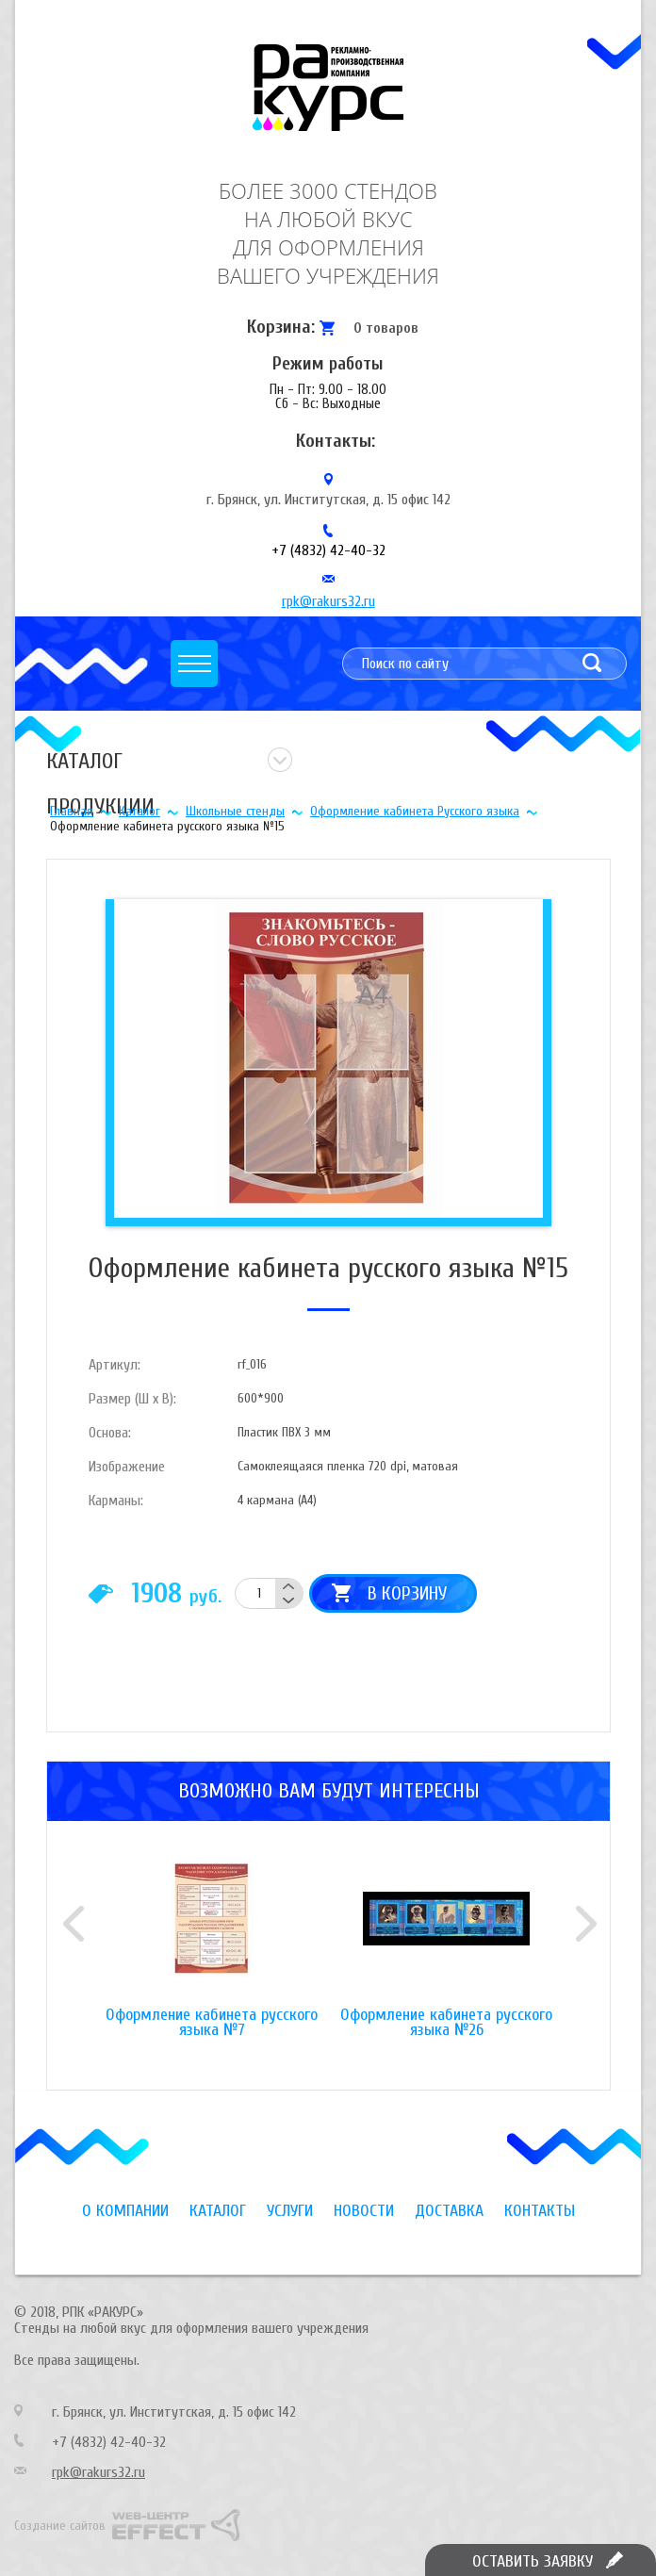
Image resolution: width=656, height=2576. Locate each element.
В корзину (407, 1593)
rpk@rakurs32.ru (328, 601)
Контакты (539, 2211)
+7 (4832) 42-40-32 (328, 550)
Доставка (449, 2211)
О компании (125, 2211)
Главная (71, 811)
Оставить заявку (532, 2561)
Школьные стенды (235, 811)
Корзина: (281, 326)
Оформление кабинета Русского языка (414, 811)
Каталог (139, 811)
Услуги (290, 2211)
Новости (364, 2211)
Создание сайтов (60, 2526)
